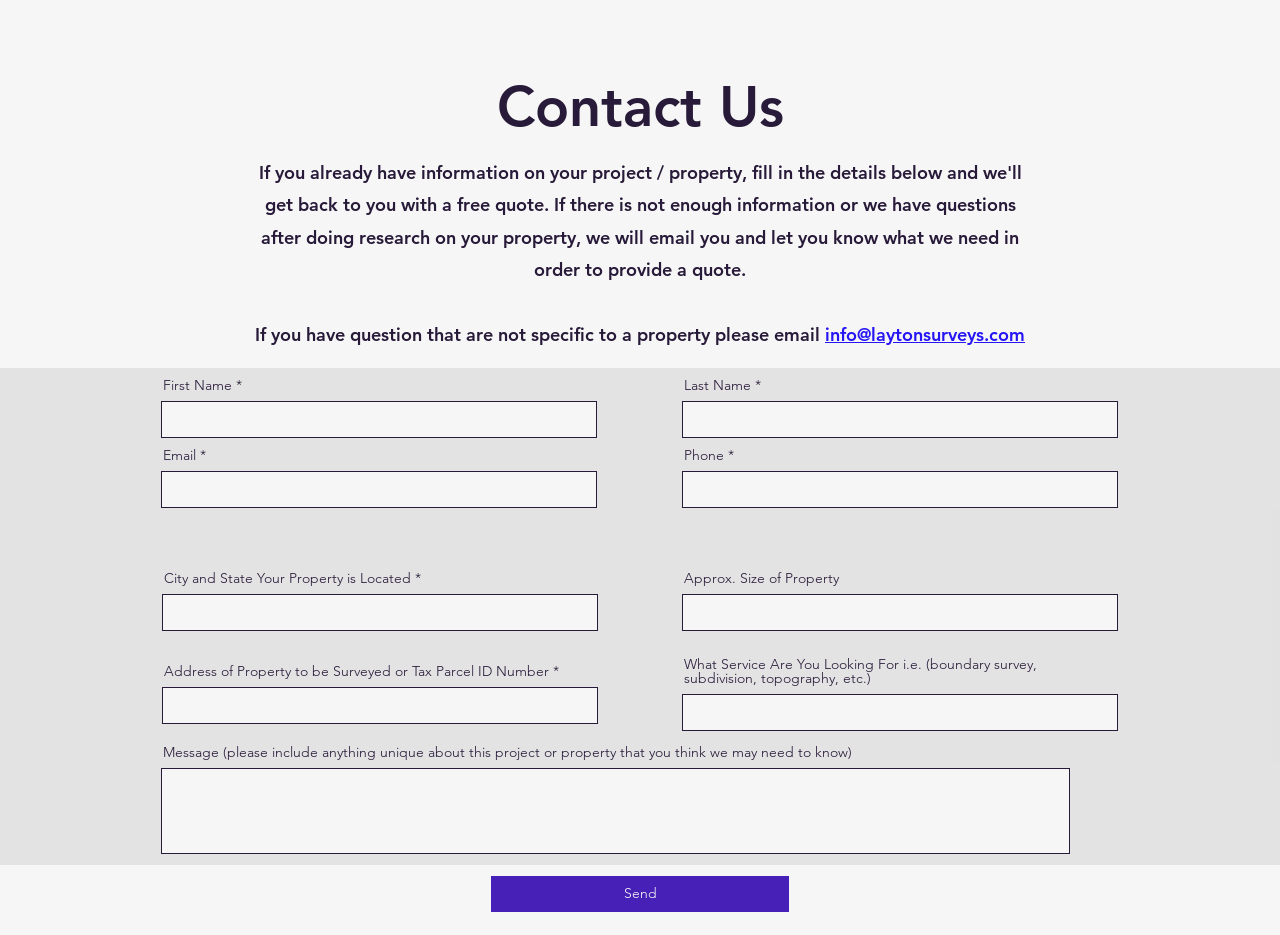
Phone (704, 455)
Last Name (717, 385)
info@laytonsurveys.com (925, 334)
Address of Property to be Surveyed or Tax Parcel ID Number (356, 671)
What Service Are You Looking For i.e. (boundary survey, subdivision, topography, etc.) (860, 671)
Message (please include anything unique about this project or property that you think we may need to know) (507, 752)
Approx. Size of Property (761, 578)
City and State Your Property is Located (289, 578)
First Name (197, 385)
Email (179, 455)
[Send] (640, 894)
